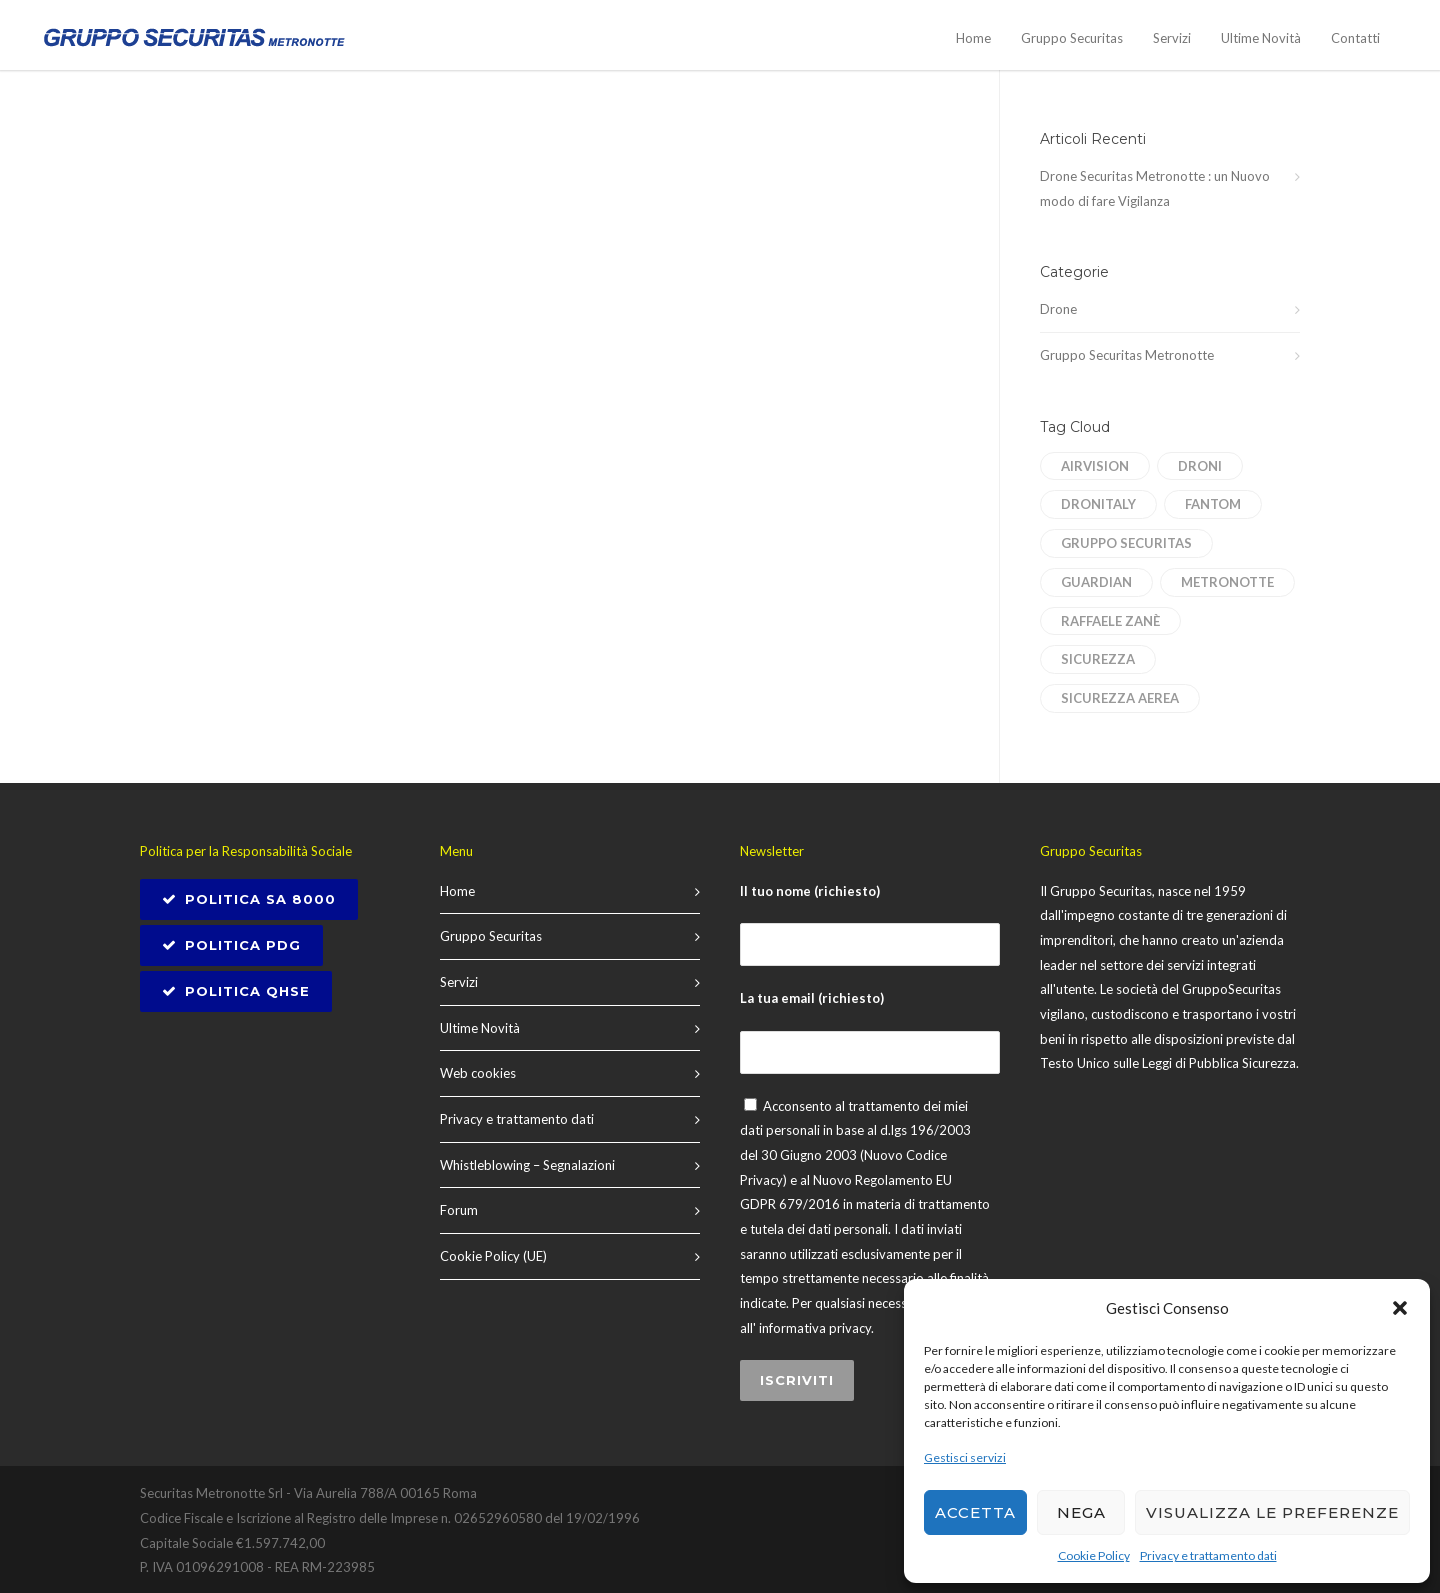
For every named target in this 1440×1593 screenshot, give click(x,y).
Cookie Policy (1094, 1555)
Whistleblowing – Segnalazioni (527, 1165)
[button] (1400, 1308)
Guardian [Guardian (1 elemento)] (1096, 582)
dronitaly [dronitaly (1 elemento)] (1098, 504)
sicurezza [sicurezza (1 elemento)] (1098, 659)
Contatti (1355, 38)
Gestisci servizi (965, 1457)
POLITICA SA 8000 (249, 899)
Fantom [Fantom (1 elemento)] (1213, 504)
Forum (459, 1210)
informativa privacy (815, 1328)
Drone (1058, 309)
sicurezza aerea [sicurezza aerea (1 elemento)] (1120, 698)
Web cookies (478, 1073)
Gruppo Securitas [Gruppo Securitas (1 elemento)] (1126, 543)
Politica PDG (231, 945)
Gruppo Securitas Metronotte (1127, 355)
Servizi (1172, 38)
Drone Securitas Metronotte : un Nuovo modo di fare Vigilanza (1155, 188)
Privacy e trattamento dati (1208, 1555)
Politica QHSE (236, 991)
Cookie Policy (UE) (493, 1256)
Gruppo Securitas (1072, 38)
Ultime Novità (1261, 38)
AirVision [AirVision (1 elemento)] (1095, 466)
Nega (1081, 1512)
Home (973, 38)
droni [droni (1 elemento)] (1200, 466)
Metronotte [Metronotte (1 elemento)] (1227, 582)
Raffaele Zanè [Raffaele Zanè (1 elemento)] (1110, 621)
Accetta (975, 1512)
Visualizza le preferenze (1272, 1512)
